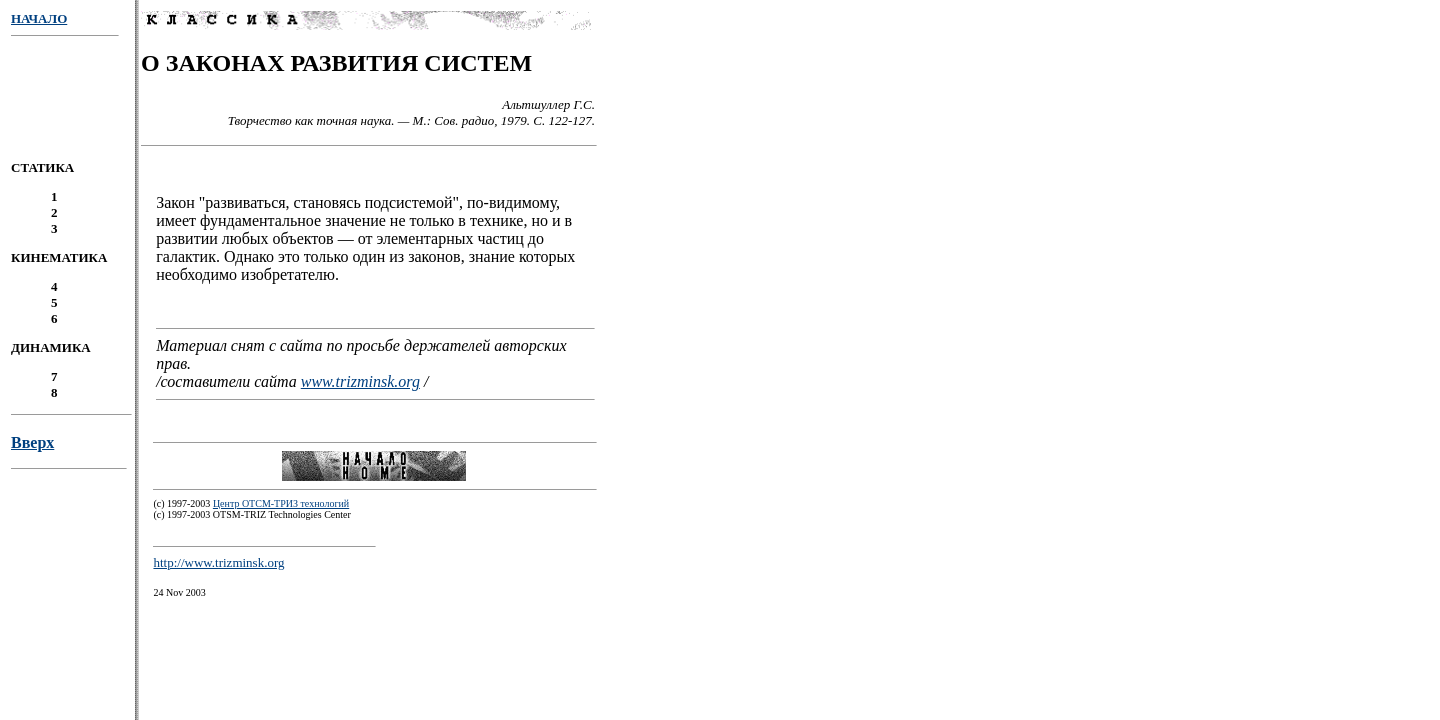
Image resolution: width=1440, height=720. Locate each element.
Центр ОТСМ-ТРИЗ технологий (281, 509)
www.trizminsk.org (360, 384)
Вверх (32, 448)
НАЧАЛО (39, 18)
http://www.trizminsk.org (218, 568)
